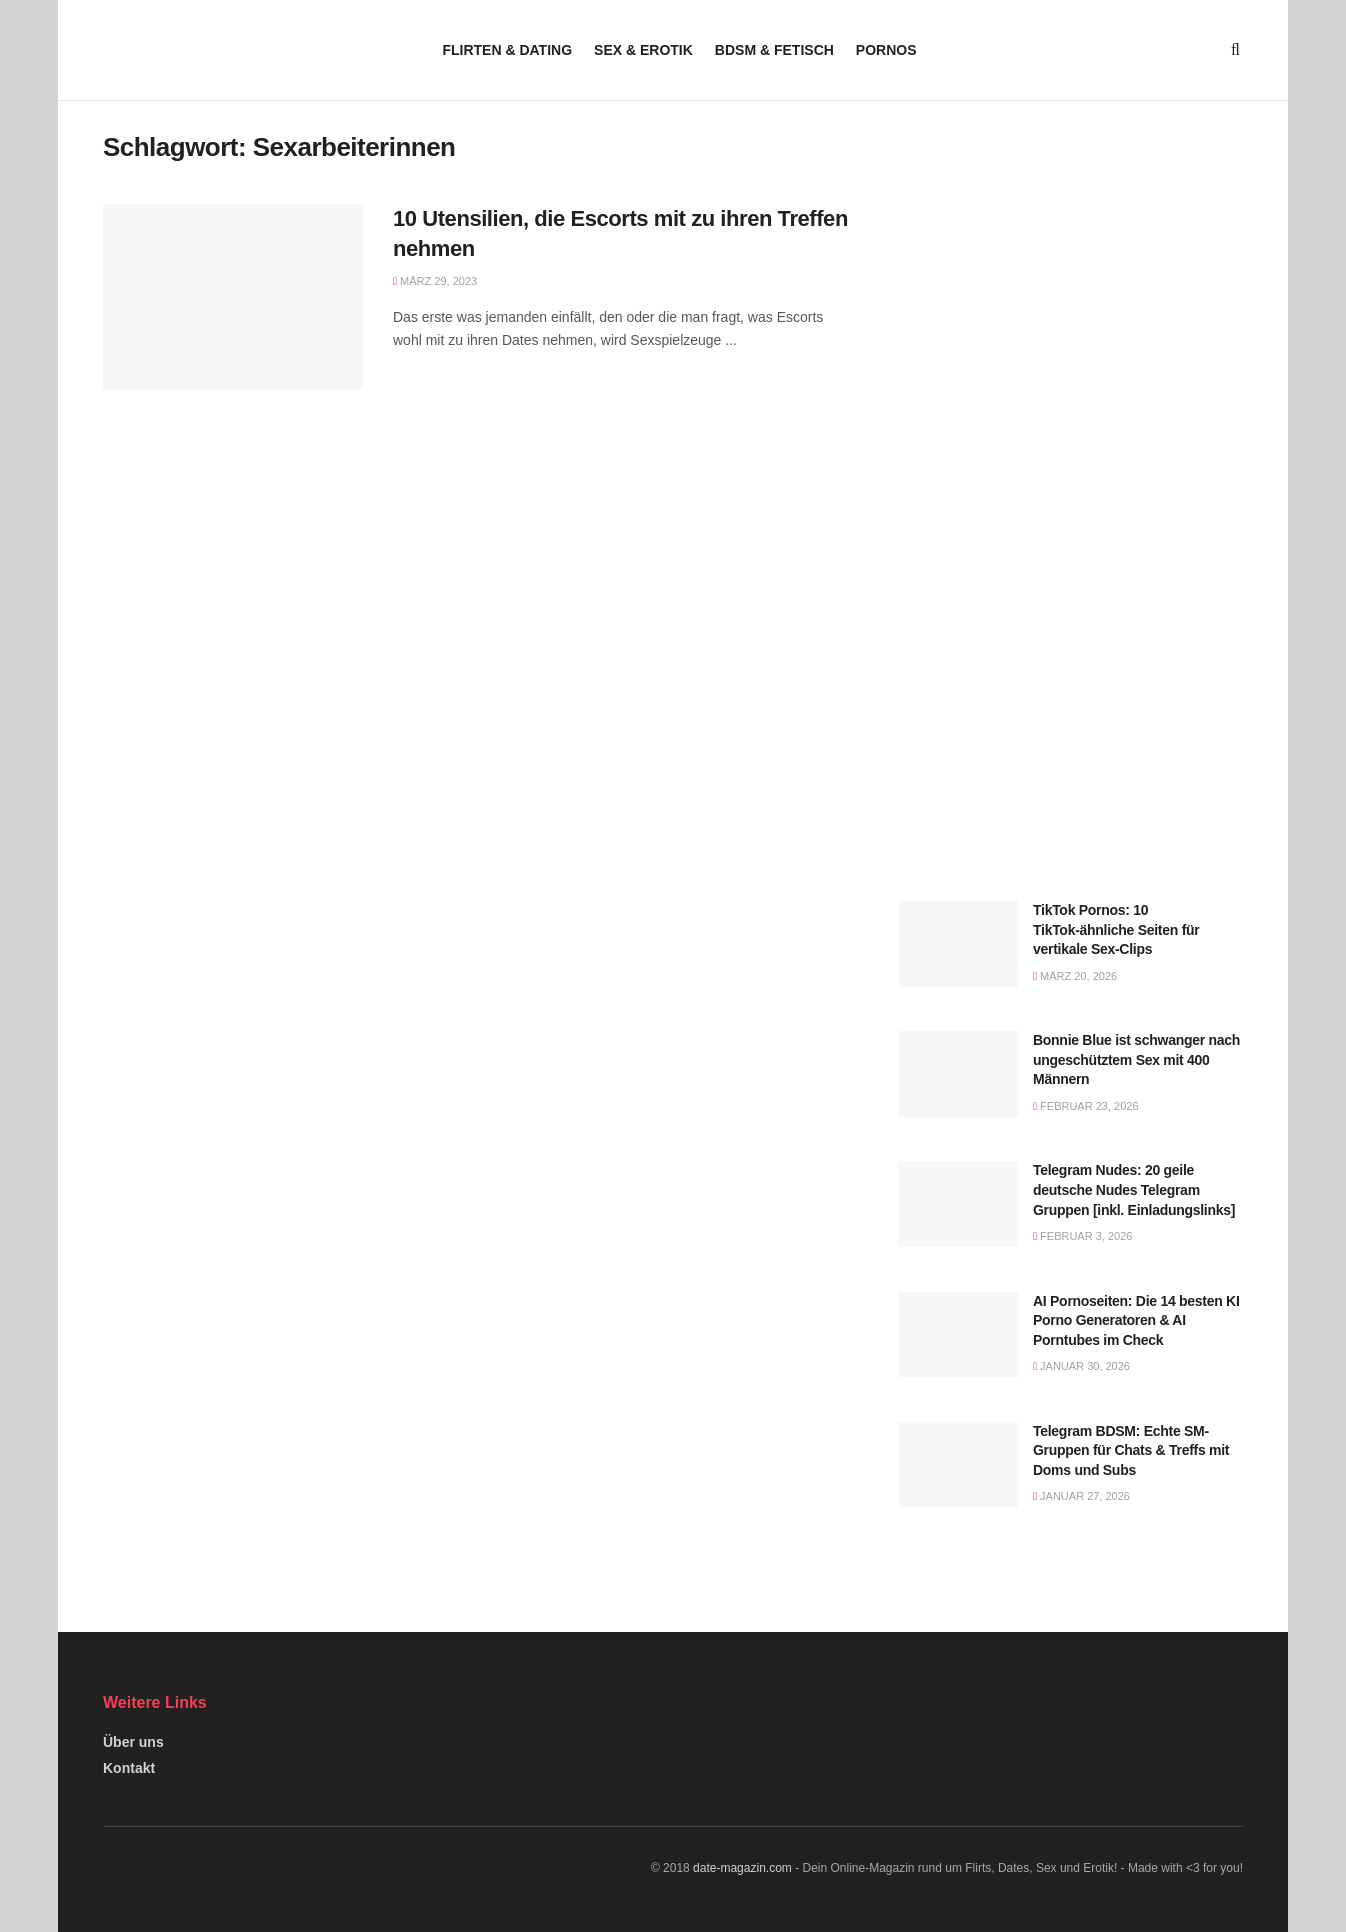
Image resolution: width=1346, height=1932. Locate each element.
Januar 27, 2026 (1081, 1496)
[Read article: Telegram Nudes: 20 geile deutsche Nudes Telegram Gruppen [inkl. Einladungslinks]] (958, 1204)
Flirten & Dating (507, 50)
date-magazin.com (742, 1868)
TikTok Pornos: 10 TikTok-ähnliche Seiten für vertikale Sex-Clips (1116, 929)
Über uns (133, 1742)
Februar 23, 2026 (1086, 1106)
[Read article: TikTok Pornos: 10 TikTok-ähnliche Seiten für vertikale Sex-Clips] (958, 944)
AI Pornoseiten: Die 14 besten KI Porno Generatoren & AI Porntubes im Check (1136, 1320)
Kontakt (129, 1768)
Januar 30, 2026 (1081, 1366)
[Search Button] (1235, 50)
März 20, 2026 (1075, 976)
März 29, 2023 (435, 281)
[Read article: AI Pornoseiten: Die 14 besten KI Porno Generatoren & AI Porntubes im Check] (958, 1335)
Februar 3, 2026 (1082, 1236)
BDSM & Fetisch (774, 50)
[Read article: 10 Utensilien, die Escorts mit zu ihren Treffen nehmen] (233, 297)
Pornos (886, 50)
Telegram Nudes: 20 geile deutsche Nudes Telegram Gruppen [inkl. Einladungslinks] (1134, 1189)
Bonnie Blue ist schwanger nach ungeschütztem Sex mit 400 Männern (1136, 1059)
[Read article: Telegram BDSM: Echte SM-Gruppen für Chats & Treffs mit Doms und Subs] (958, 1465)
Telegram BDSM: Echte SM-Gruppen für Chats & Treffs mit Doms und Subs (1131, 1450)
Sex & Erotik (643, 50)
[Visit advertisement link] (1070, 303)
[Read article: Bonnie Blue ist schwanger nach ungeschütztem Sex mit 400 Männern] (958, 1074)
